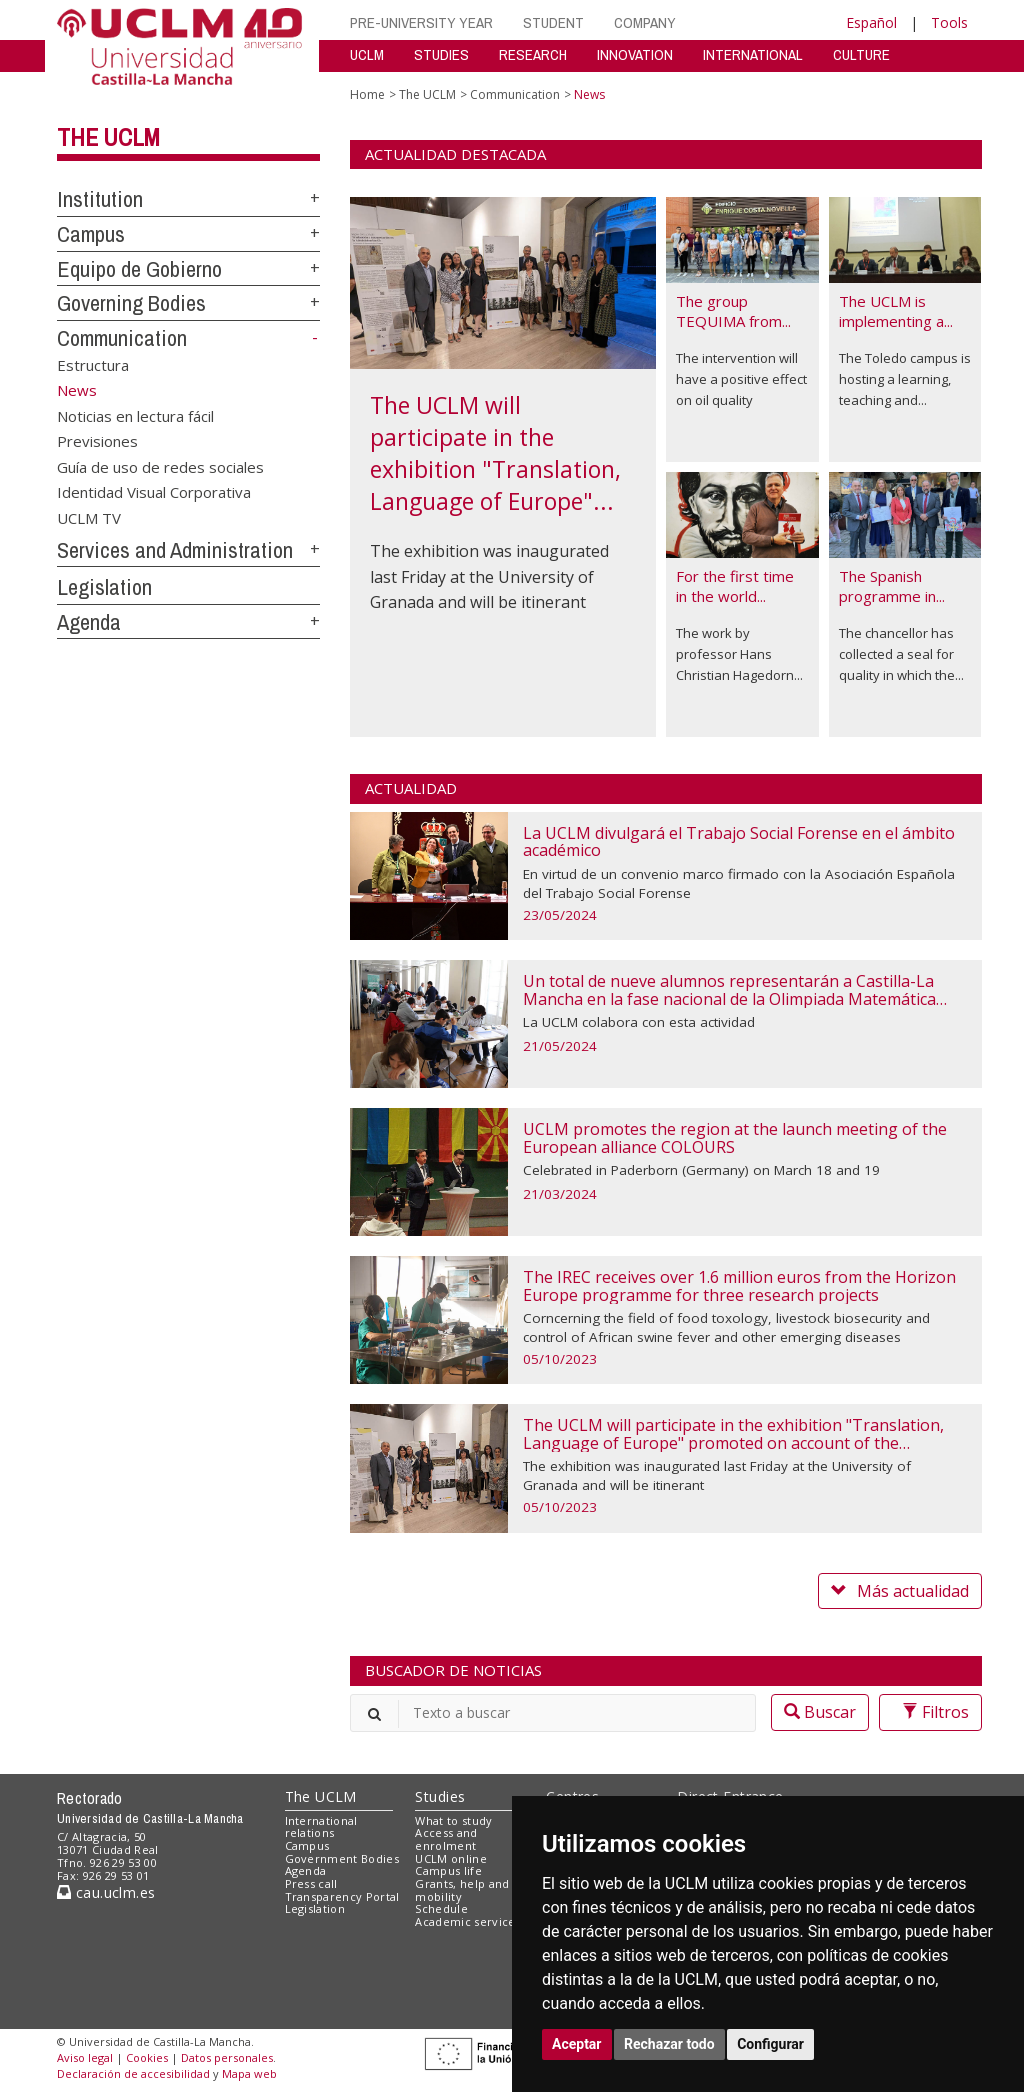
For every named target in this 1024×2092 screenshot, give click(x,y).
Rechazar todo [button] (669, 2044)
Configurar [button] (770, 2044)
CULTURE (861, 54)
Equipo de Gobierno (139, 269)
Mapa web (249, 2073)
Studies (440, 1796)
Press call (311, 1883)
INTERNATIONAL (753, 54)
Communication (122, 338)
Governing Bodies (131, 303)
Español (871, 22)
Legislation (104, 587)
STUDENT (553, 22)
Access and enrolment (446, 1839)
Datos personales (227, 2057)
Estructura (93, 365)
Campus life (448, 1870)
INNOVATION (635, 54)
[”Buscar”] (553, 1713)
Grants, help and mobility (462, 1890)
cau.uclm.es (106, 1892)
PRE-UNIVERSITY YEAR (421, 22)
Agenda (89, 622)
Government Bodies (342, 1858)
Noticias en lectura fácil (135, 415)
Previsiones (97, 441)
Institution (100, 199)
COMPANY (645, 22)
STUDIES (441, 54)
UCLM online (451, 1858)
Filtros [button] (930, 1712)
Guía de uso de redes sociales (160, 466)
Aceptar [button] (577, 2044)
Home (367, 94)
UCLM (367, 54)
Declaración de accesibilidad (133, 2073)
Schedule (441, 1908)
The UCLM (108, 137)
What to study (453, 1820)
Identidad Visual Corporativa (154, 492)
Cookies (147, 2057)
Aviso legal (85, 2057)
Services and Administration (175, 550)
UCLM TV (89, 517)
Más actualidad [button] (900, 1591)
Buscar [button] (820, 1712)
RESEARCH (533, 54)
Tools (949, 22)
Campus (91, 234)
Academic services (468, 1921)
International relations (321, 1827)
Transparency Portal (342, 1896)
